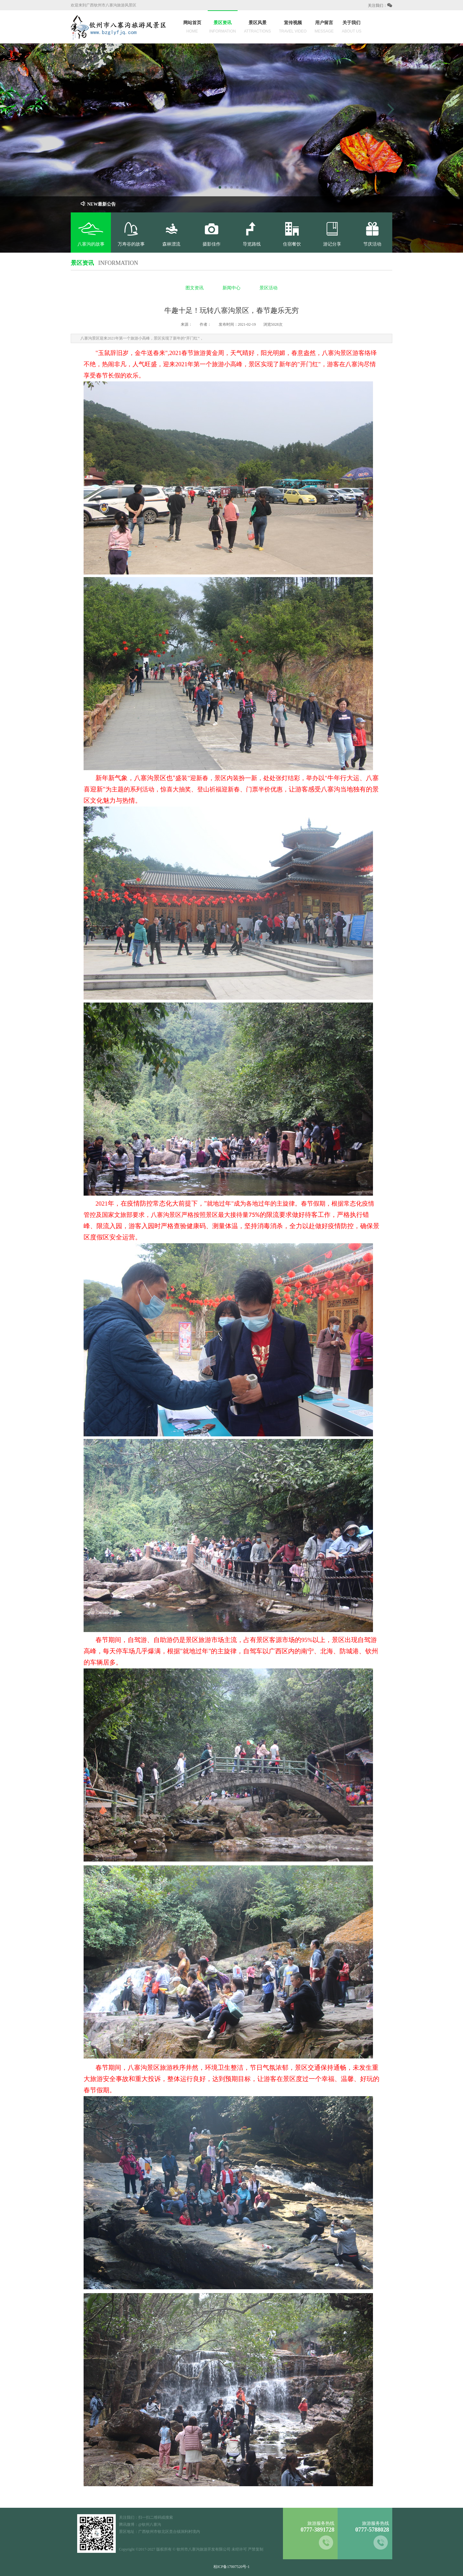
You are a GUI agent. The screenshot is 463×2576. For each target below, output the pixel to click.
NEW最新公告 (98, 204)
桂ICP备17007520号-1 (231, 2566)
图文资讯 (195, 287)
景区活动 (268, 287)
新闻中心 (231, 287)
